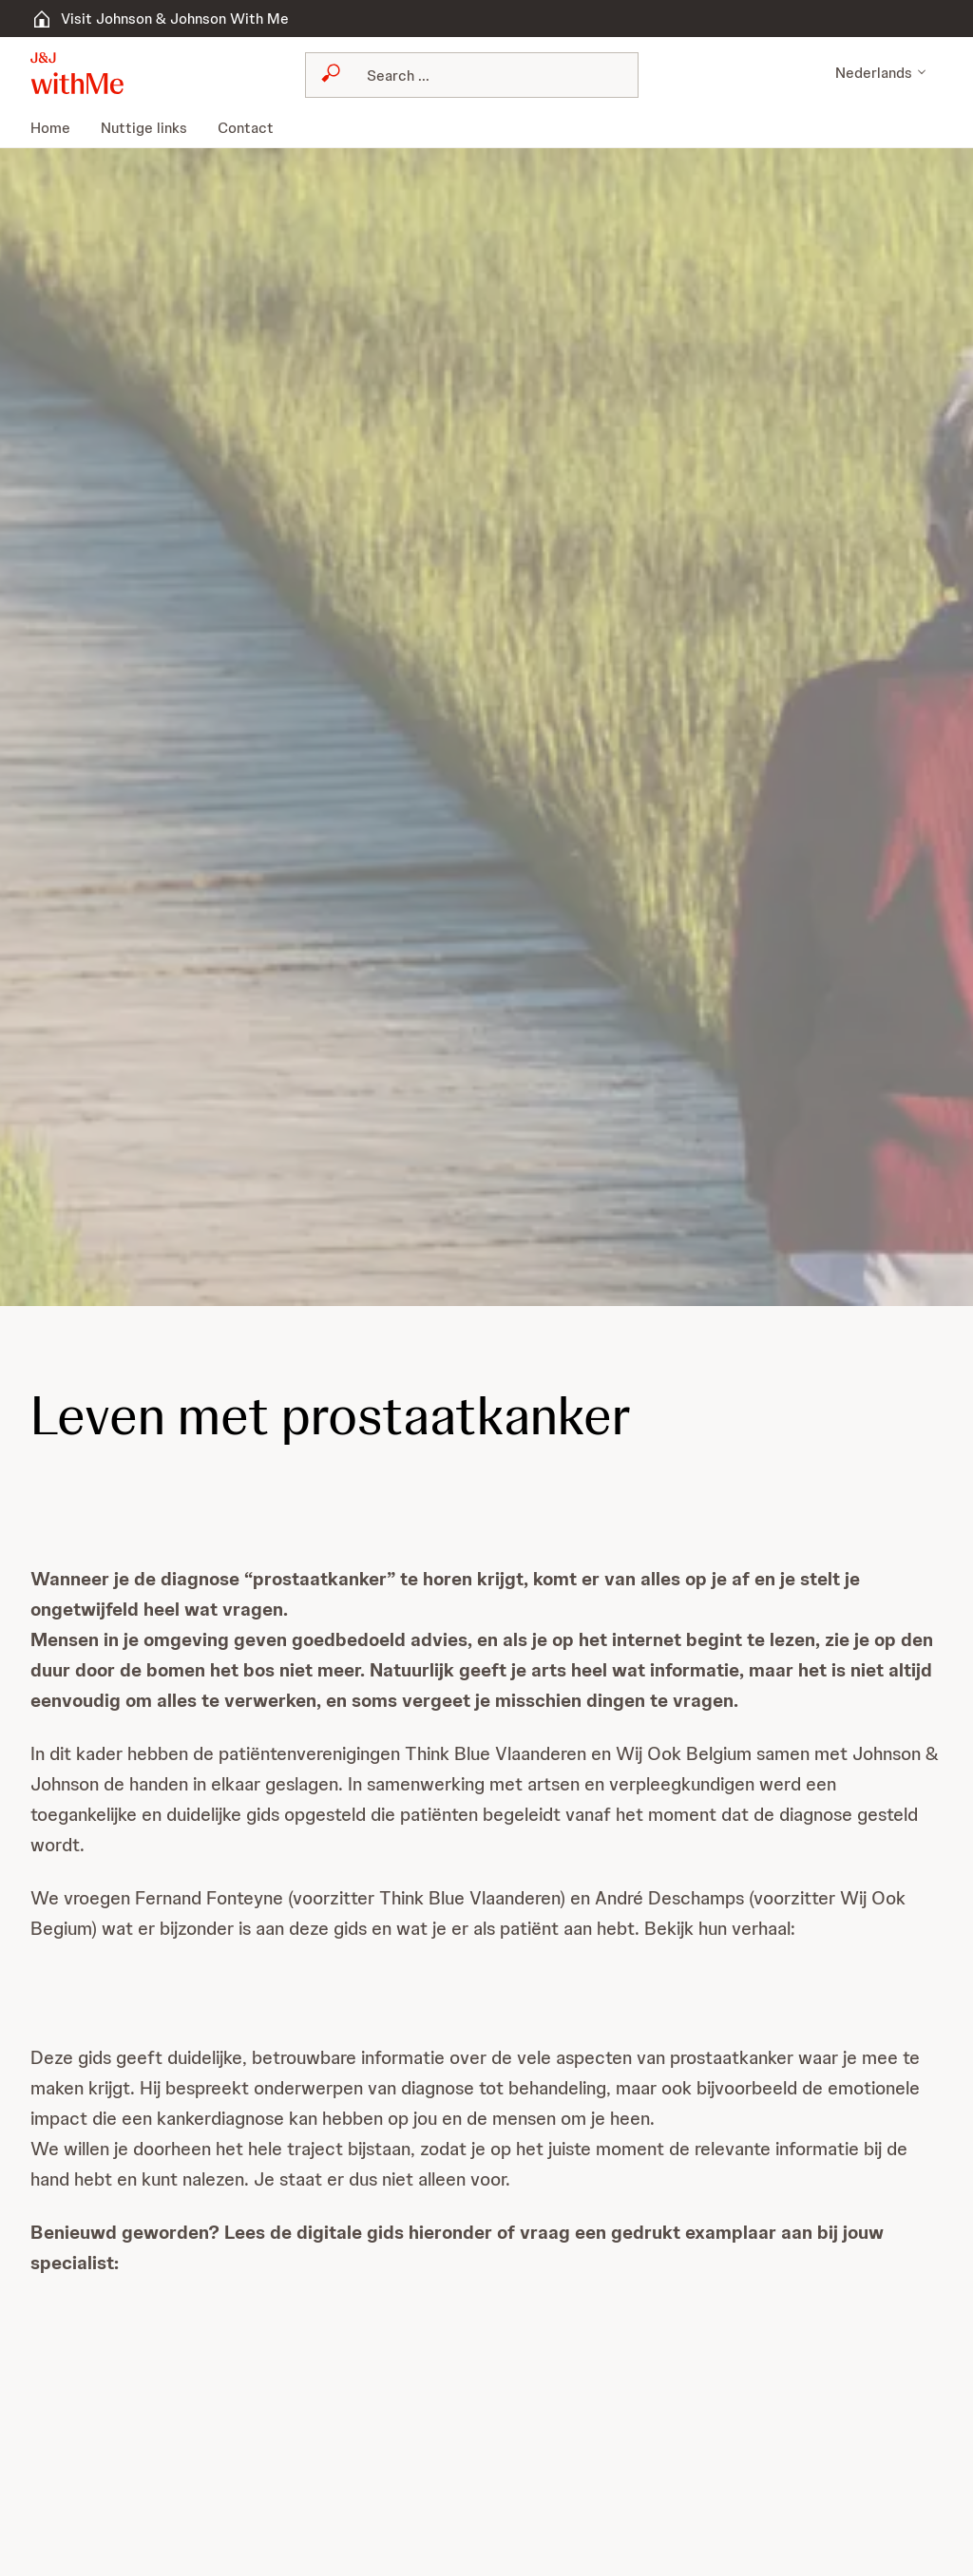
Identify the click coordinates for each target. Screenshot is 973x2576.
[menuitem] (58, 128)
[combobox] (425, 75)
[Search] (436, 75)
